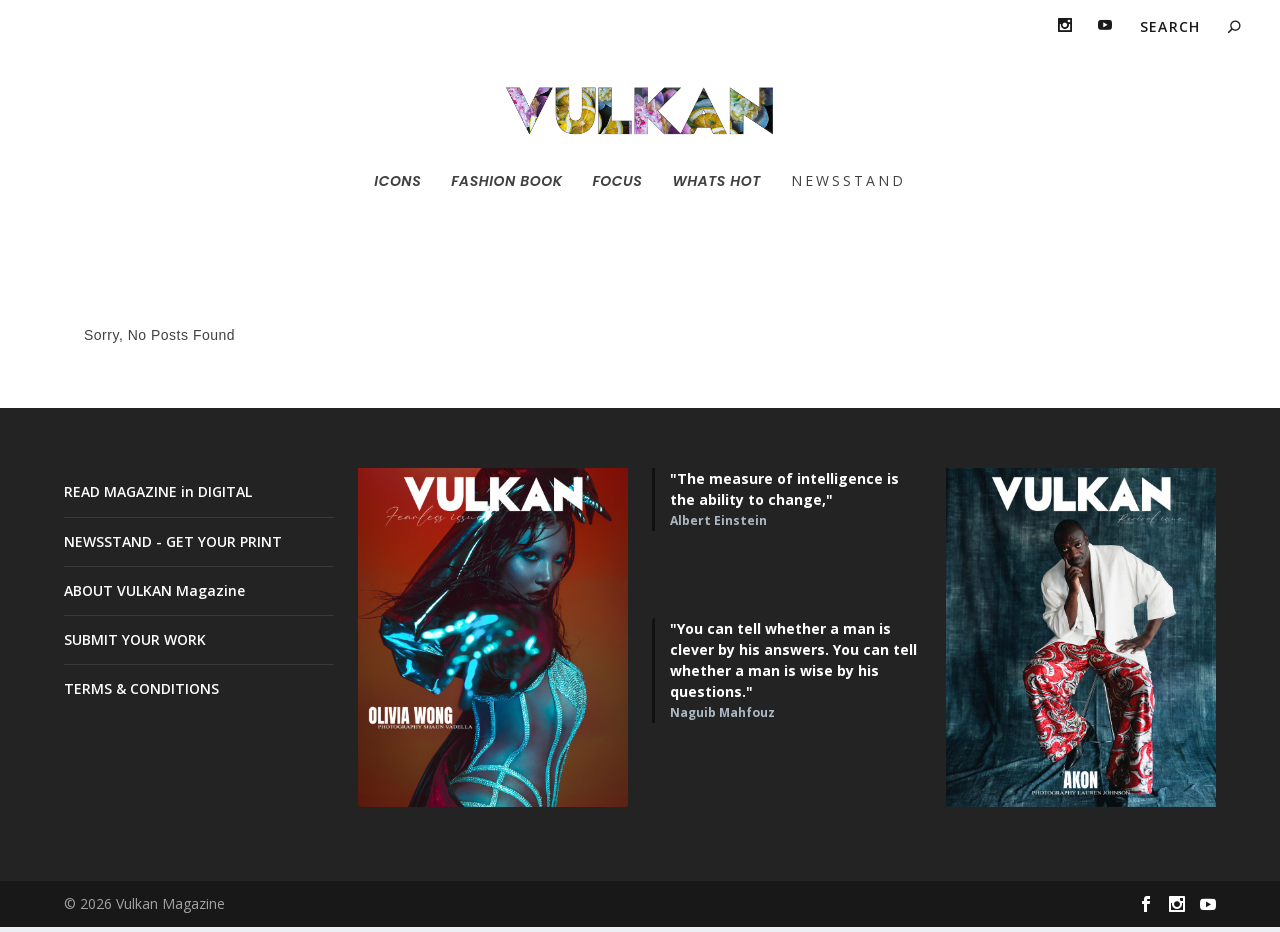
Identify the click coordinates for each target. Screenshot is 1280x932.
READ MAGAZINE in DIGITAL (158, 496)
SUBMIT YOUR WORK (135, 644)
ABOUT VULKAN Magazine (154, 595)
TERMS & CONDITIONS (141, 693)
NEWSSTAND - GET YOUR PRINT (173, 545)
